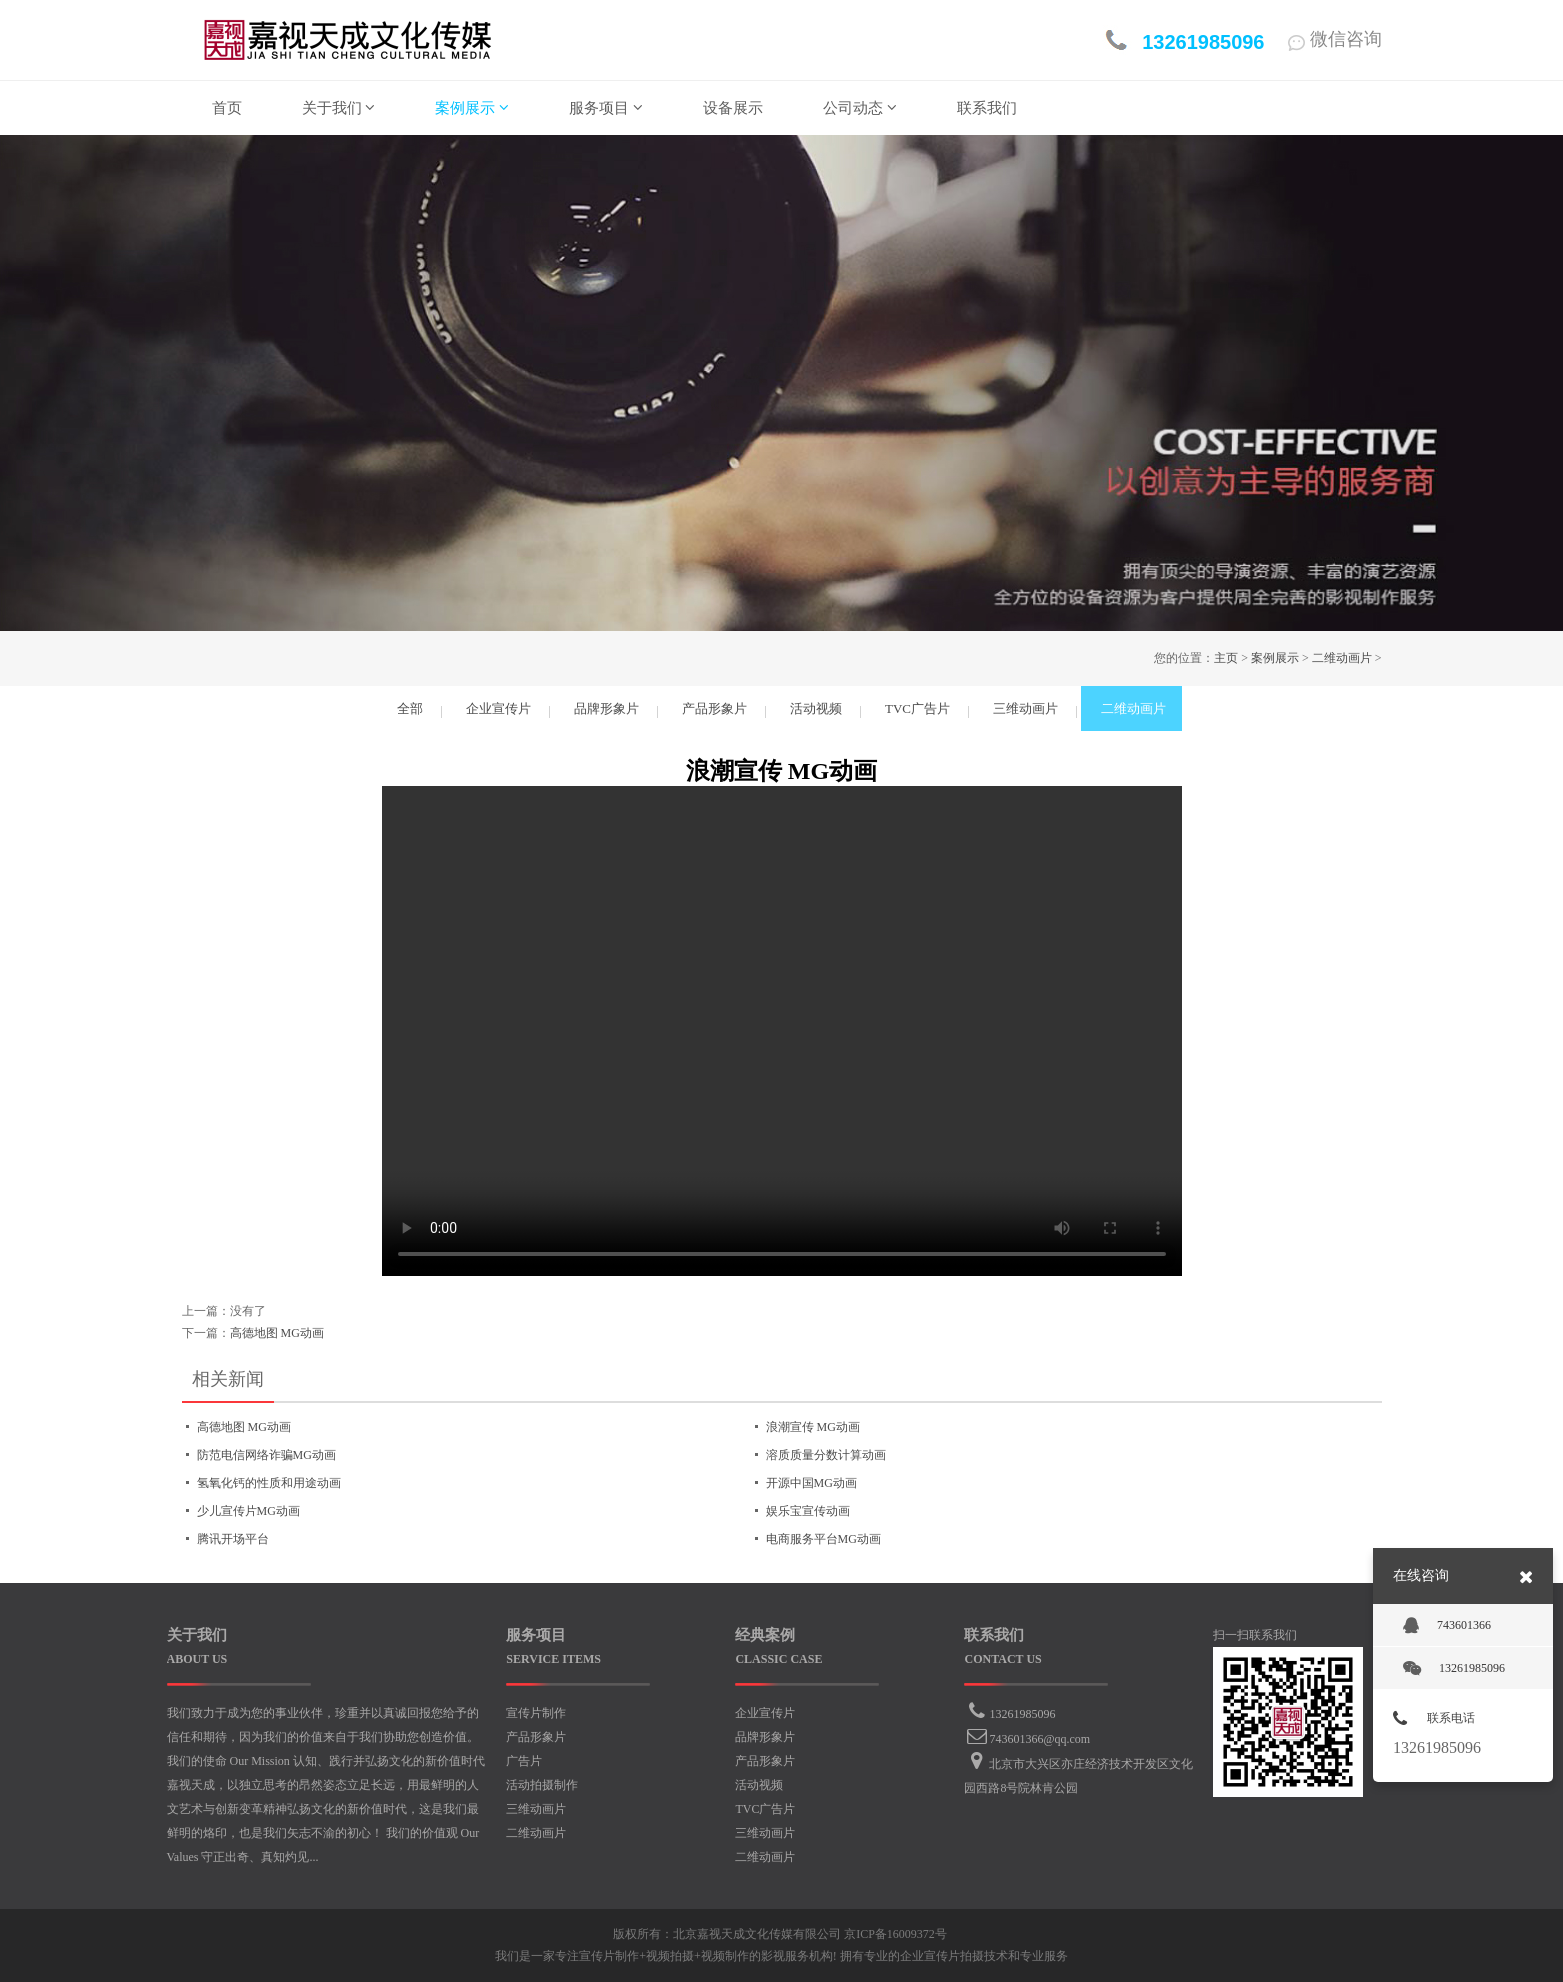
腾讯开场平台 (233, 1539)
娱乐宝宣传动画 (808, 1511)
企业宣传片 (765, 1713)
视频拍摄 (670, 1956)
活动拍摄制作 (542, 1785)
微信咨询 (1335, 39)
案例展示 (1275, 658)
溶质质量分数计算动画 (826, 1455)
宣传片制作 (536, 1713)
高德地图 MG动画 (277, 1333)
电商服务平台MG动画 (823, 1539)
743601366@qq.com (1039, 1739)
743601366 (1447, 1626)
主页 (1226, 658)
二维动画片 (1342, 658)
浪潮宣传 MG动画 (813, 1427)
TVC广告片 (765, 1809)
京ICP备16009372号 (895, 1934)
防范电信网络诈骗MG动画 (266, 1455)
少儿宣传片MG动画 (248, 1511)
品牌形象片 (765, 1737)
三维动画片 (536, 1809)
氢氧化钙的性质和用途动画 (269, 1483)
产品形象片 (536, 1737)
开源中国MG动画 (811, 1483)
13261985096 (1022, 1714)
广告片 (524, 1761)
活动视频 (759, 1785)
